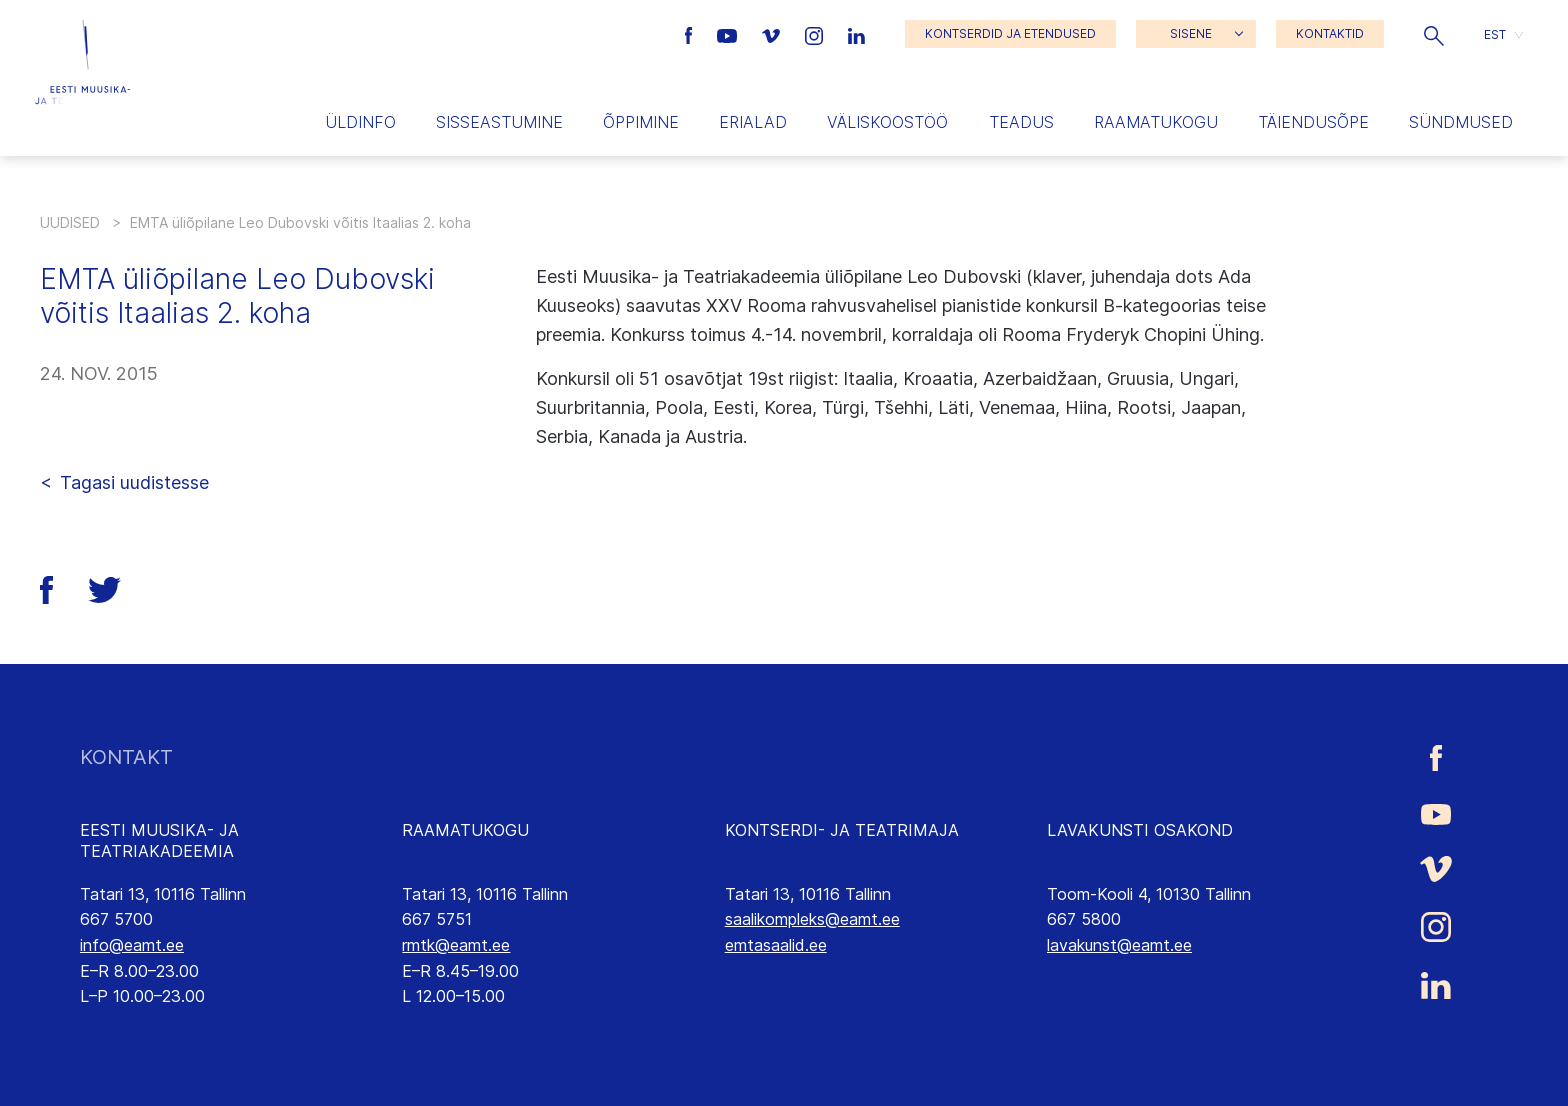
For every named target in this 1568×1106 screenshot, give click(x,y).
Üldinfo (360, 122)
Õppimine (641, 122)
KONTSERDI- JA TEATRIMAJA (842, 830)
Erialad (753, 122)
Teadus (1021, 122)
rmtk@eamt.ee (456, 945)
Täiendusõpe (1313, 122)
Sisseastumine (499, 122)
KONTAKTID (1330, 33)
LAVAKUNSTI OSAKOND (1140, 830)
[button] (1434, 34)
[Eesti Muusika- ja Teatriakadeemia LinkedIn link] (856, 34)
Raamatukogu (1156, 122)
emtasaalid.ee (776, 945)
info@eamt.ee (132, 945)
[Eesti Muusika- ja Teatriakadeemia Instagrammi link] (816, 34)
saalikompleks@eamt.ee (812, 919)
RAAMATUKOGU (465, 830)
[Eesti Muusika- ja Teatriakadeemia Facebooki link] (691, 34)
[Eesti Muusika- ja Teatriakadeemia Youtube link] (729, 34)
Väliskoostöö (887, 122)
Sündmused (1461, 122)
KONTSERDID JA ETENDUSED (1010, 33)
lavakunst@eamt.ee (1119, 945)
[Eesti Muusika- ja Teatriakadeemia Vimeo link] (773, 34)
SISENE (1191, 33)
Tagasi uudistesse (134, 482)
